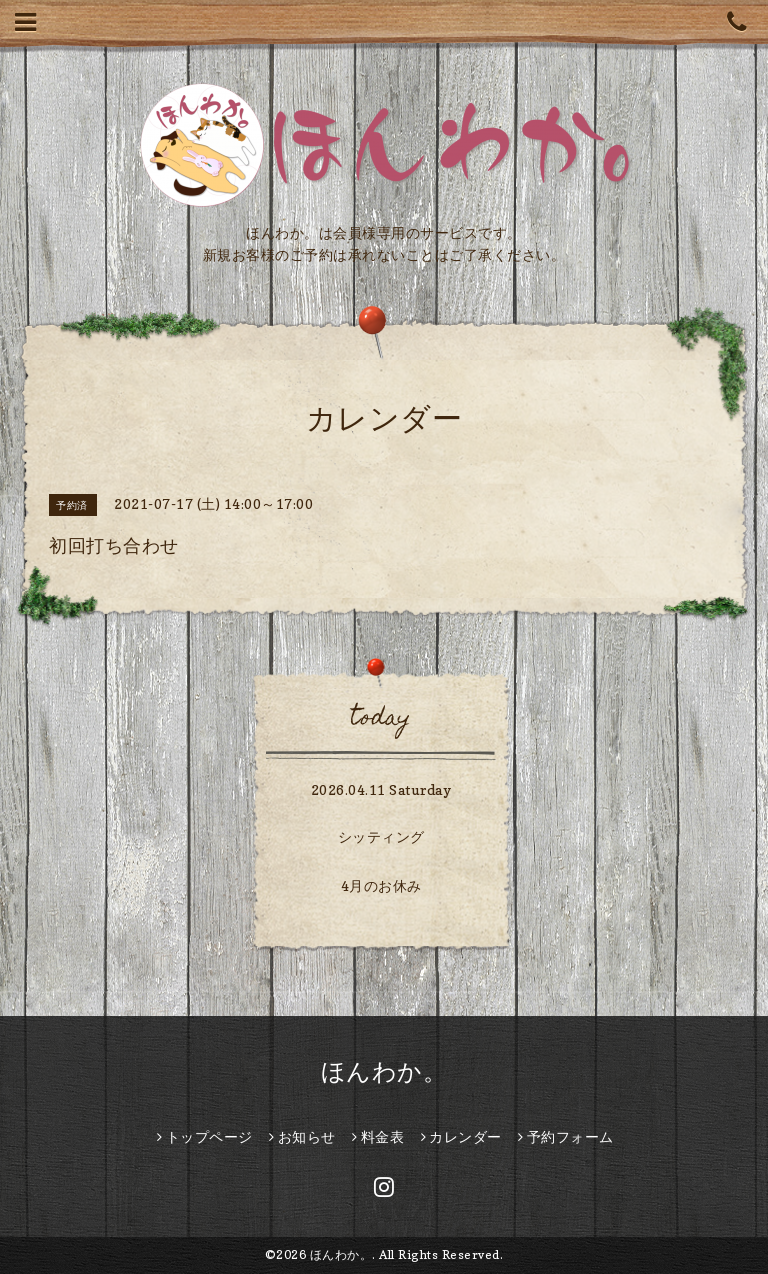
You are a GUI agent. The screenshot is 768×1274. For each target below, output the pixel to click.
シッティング (381, 836)
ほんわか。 (384, 1071)
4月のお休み (381, 885)
